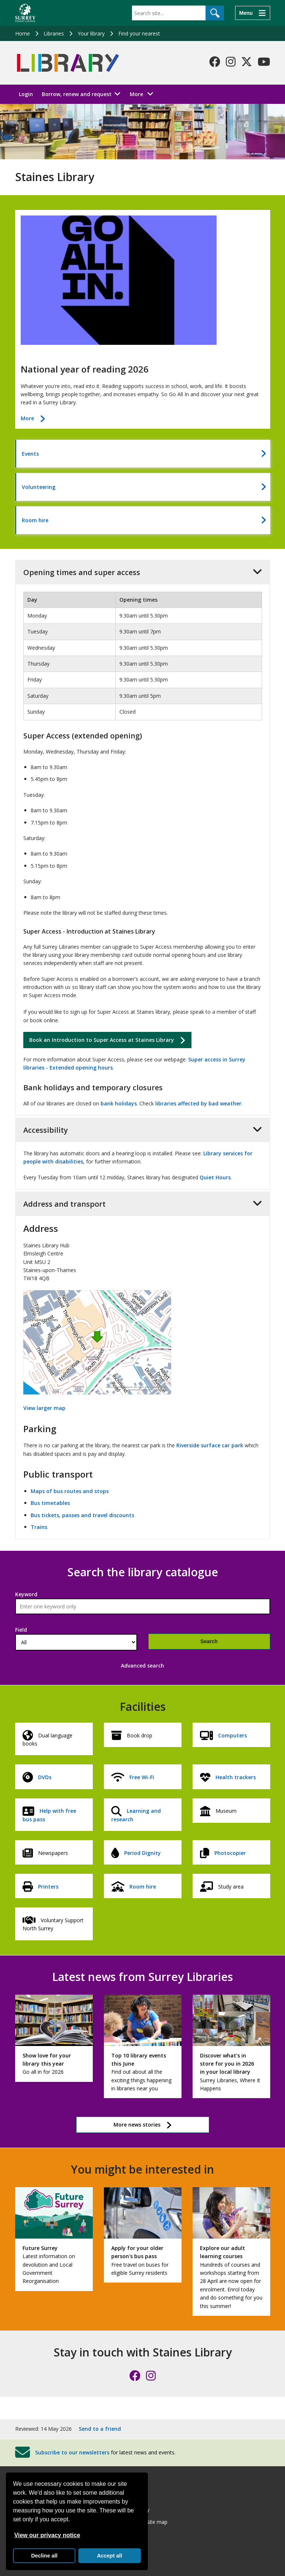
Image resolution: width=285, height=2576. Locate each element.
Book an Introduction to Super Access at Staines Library (101, 1039)
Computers (232, 1735)
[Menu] (252, 13)
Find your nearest (139, 33)
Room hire (35, 520)
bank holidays (119, 1103)
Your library (91, 33)
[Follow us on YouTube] (264, 61)
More (143, 94)
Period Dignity (142, 1852)
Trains (39, 1526)
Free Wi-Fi (141, 1777)
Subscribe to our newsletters (72, 2452)
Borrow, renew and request (77, 94)
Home (22, 33)
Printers (48, 1886)
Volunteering (38, 486)
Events (30, 453)
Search (209, 1641)
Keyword (26, 1594)
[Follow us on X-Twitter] (246, 61)
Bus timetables (50, 1502)
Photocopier (230, 1852)
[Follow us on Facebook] (214, 61)
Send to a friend (100, 2428)
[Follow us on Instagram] (230, 61)
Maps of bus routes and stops (70, 1491)
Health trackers (236, 1777)
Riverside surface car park (209, 1445)
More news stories (136, 2124)
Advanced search (142, 1665)
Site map (156, 2521)
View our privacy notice (47, 2535)
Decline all (44, 2556)
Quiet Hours (215, 1177)
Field (21, 1629)
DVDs (44, 1777)
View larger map (44, 1407)
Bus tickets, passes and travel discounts (82, 1515)
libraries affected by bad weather (198, 1103)
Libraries (54, 33)
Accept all (109, 2556)
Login (26, 94)
